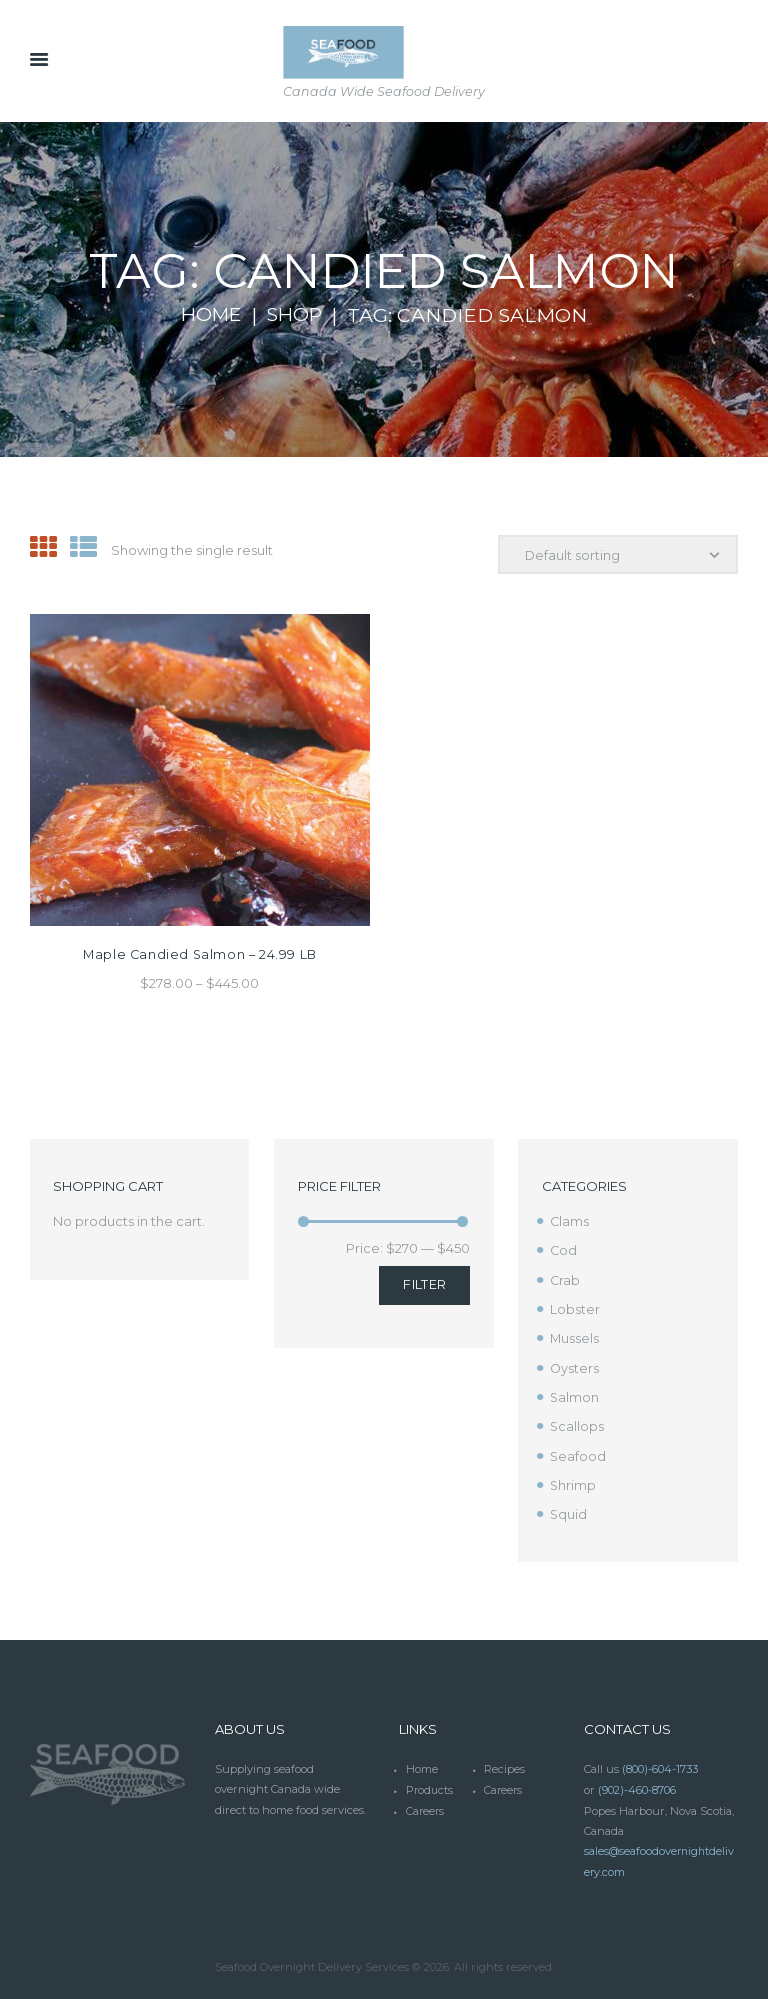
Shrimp (573, 1481)
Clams (570, 1221)
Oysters (575, 1366)
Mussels (575, 1337)
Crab (565, 1279)
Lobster (575, 1308)
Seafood (578, 1452)
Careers (504, 1784)
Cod (564, 1250)
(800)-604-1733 (660, 1764)
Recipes (504, 1764)
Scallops (577, 1423)
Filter (424, 1284)
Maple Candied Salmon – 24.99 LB (200, 954)
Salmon (575, 1394)
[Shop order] (616, 555)
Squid (569, 1510)
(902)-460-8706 (637, 1784)
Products (430, 1784)
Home (209, 315)
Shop (297, 315)
